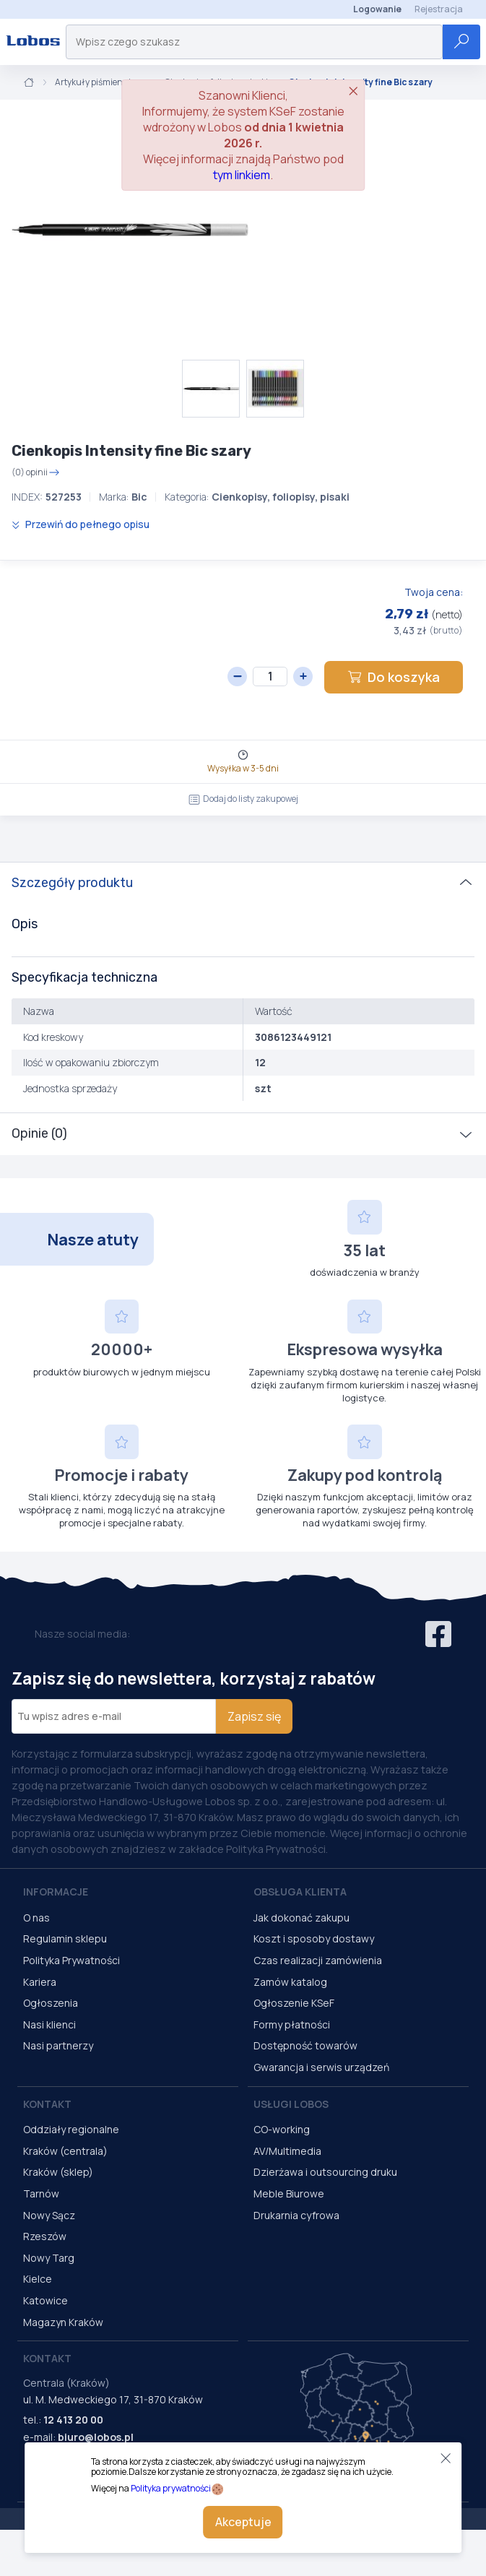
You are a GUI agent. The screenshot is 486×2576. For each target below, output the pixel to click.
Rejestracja (439, 9)
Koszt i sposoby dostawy (313, 1938)
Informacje (55, 1891)
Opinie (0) (39, 1133)
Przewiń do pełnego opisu (80, 524)
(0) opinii (36, 472)
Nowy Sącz (49, 2215)
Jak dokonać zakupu (301, 1917)
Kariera (39, 1982)
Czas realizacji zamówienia (317, 1960)
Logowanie (377, 9)
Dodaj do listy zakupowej (243, 798)
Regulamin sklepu (65, 1938)
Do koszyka (393, 677)
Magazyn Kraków (63, 2322)
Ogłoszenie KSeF (293, 2003)
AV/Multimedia (287, 2151)
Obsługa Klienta (300, 1891)
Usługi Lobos (291, 2104)
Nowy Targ (48, 2258)
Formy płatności (291, 2024)
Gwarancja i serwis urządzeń (321, 2067)
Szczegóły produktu (72, 883)
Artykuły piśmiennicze (99, 82)
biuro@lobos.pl (96, 2437)
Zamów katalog (290, 1982)
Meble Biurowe (288, 2193)
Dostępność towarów (305, 2045)
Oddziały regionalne (71, 2129)
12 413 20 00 (73, 2419)
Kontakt (47, 2104)
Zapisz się (254, 1716)
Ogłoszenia (50, 2003)
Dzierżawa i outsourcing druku (325, 2172)
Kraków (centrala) (65, 2151)
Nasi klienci (49, 2024)
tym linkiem (241, 175)
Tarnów (41, 2193)
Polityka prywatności (171, 2488)
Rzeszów (44, 2236)
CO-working (281, 2129)
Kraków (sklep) (58, 2172)
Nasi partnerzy (58, 2045)
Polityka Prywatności (71, 1960)
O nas (36, 1917)
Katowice (45, 2300)
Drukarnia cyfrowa (296, 2215)
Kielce (37, 2279)
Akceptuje (243, 2522)
